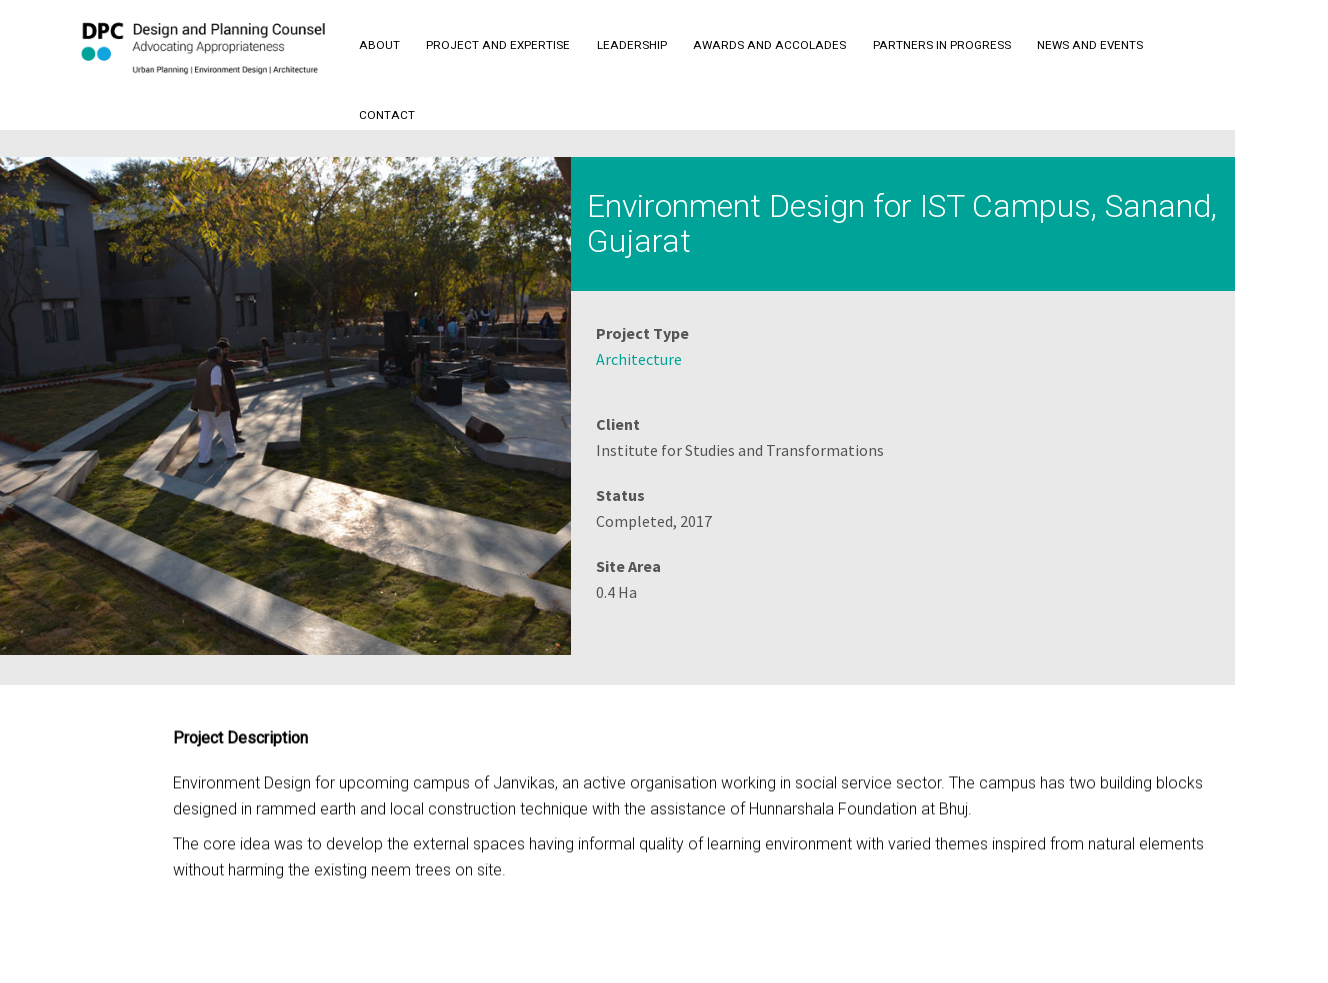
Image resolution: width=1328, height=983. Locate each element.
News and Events (1090, 45)
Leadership (632, 45)
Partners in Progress (942, 45)
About (379, 45)
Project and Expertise (498, 45)
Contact (387, 115)
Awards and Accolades (769, 45)
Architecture (639, 359)
